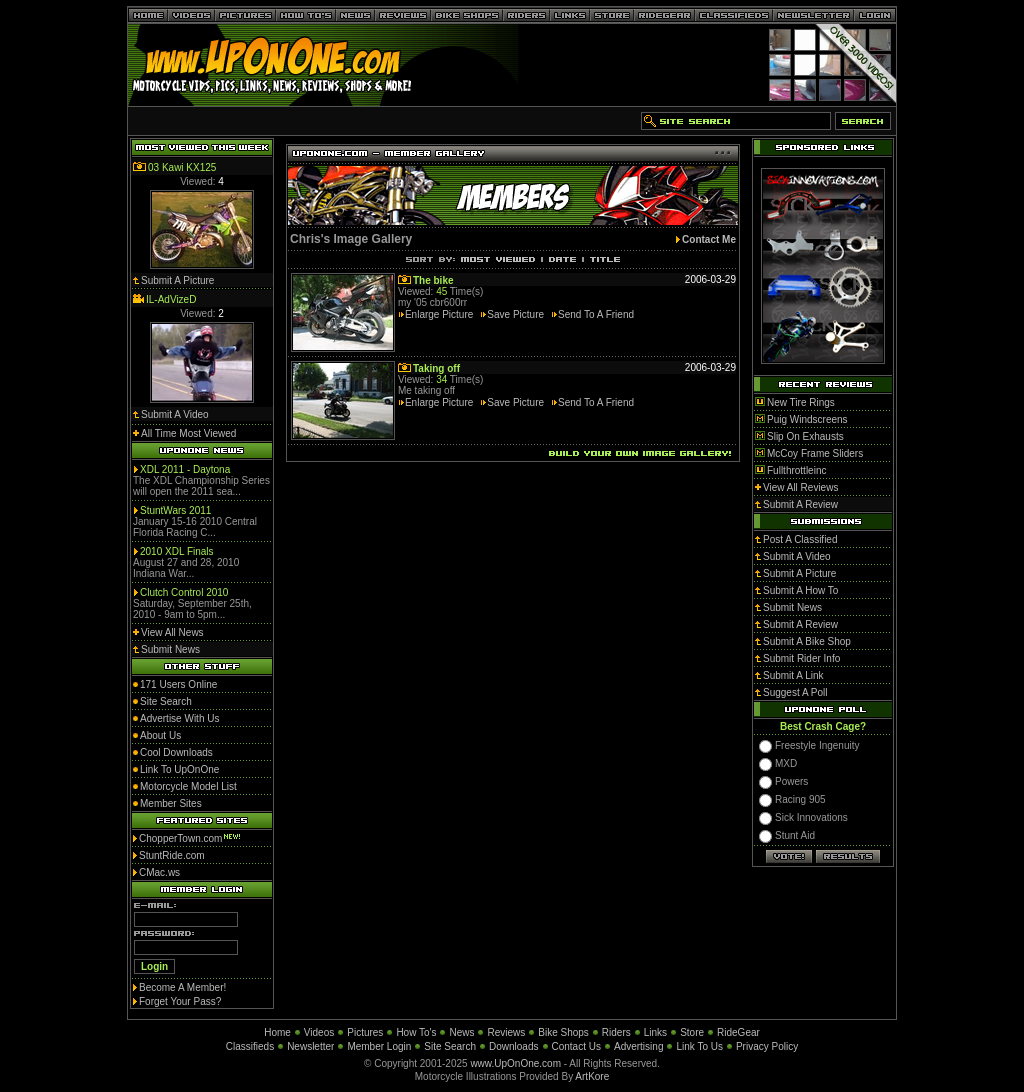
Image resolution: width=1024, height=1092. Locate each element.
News (461, 1032)
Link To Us (699, 1046)
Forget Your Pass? (180, 1001)
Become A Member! (182, 987)
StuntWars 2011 (175, 510)
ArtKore (592, 1076)
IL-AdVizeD (171, 299)
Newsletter (310, 1046)
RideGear (738, 1032)
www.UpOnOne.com (515, 1063)
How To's (416, 1032)
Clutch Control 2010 (184, 592)
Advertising (638, 1046)
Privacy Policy (767, 1046)
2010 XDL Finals (177, 551)
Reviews (506, 1032)
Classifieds (250, 1046)
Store (692, 1032)
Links (655, 1032)
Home (277, 1032)
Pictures (365, 1032)
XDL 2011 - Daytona (185, 469)
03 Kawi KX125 (182, 167)
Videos (319, 1032)
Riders (616, 1032)
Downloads (513, 1046)
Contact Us (576, 1046)
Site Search (450, 1046)
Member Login (379, 1046)
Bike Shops (563, 1032)
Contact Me (709, 239)
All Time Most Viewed (188, 433)
